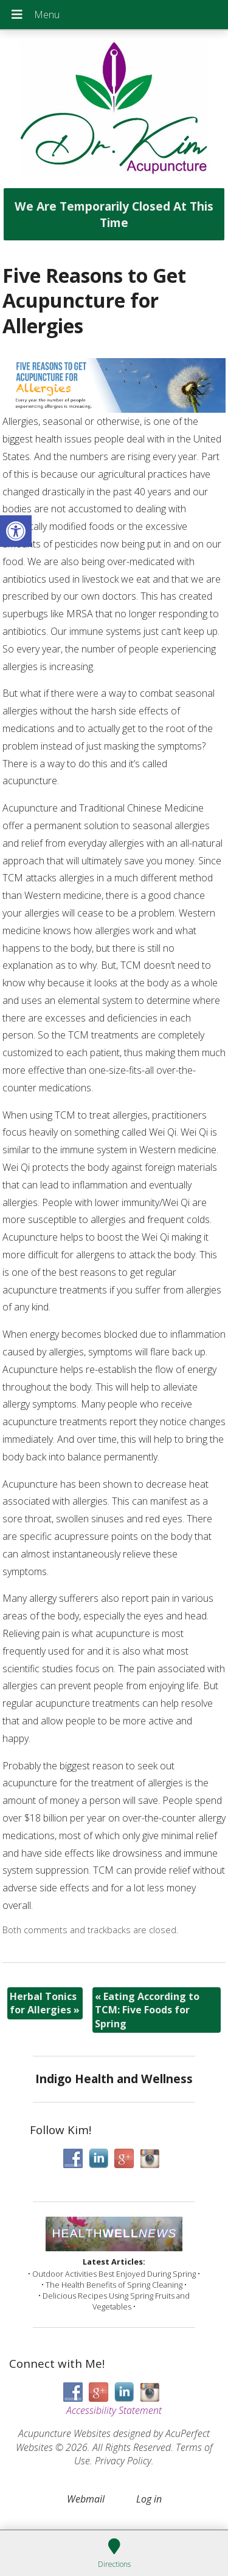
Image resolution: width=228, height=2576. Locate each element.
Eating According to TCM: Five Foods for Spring (147, 2010)
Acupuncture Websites (64, 2433)
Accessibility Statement (114, 2410)
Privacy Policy (123, 2460)
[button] (16, 531)
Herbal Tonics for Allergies (45, 2003)
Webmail (86, 2499)
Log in (149, 2499)
